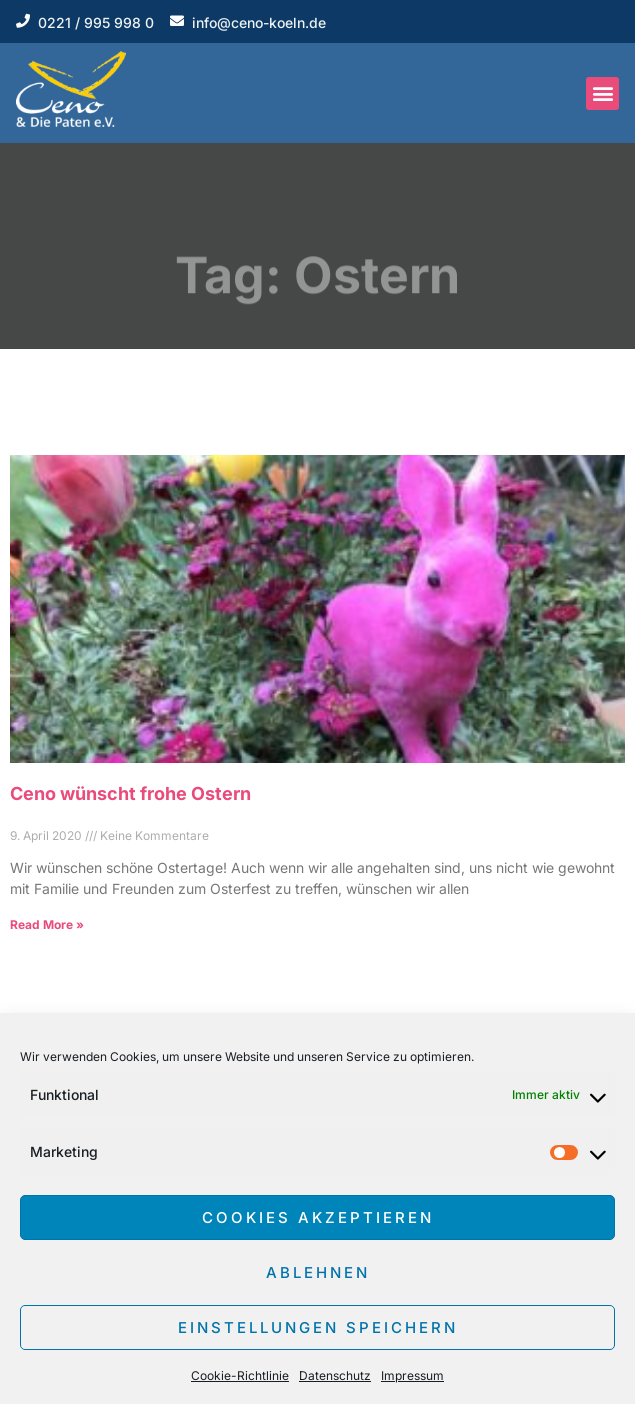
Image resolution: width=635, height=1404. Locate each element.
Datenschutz (335, 1375)
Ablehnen (318, 1272)
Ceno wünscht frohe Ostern (130, 793)
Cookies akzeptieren (318, 1217)
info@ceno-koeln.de (259, 22)
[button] (602, 93)
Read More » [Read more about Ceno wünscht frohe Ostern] (47, 924)
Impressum (412, 1375)
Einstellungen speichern (318, 1327)
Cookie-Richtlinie (240, 1375)
